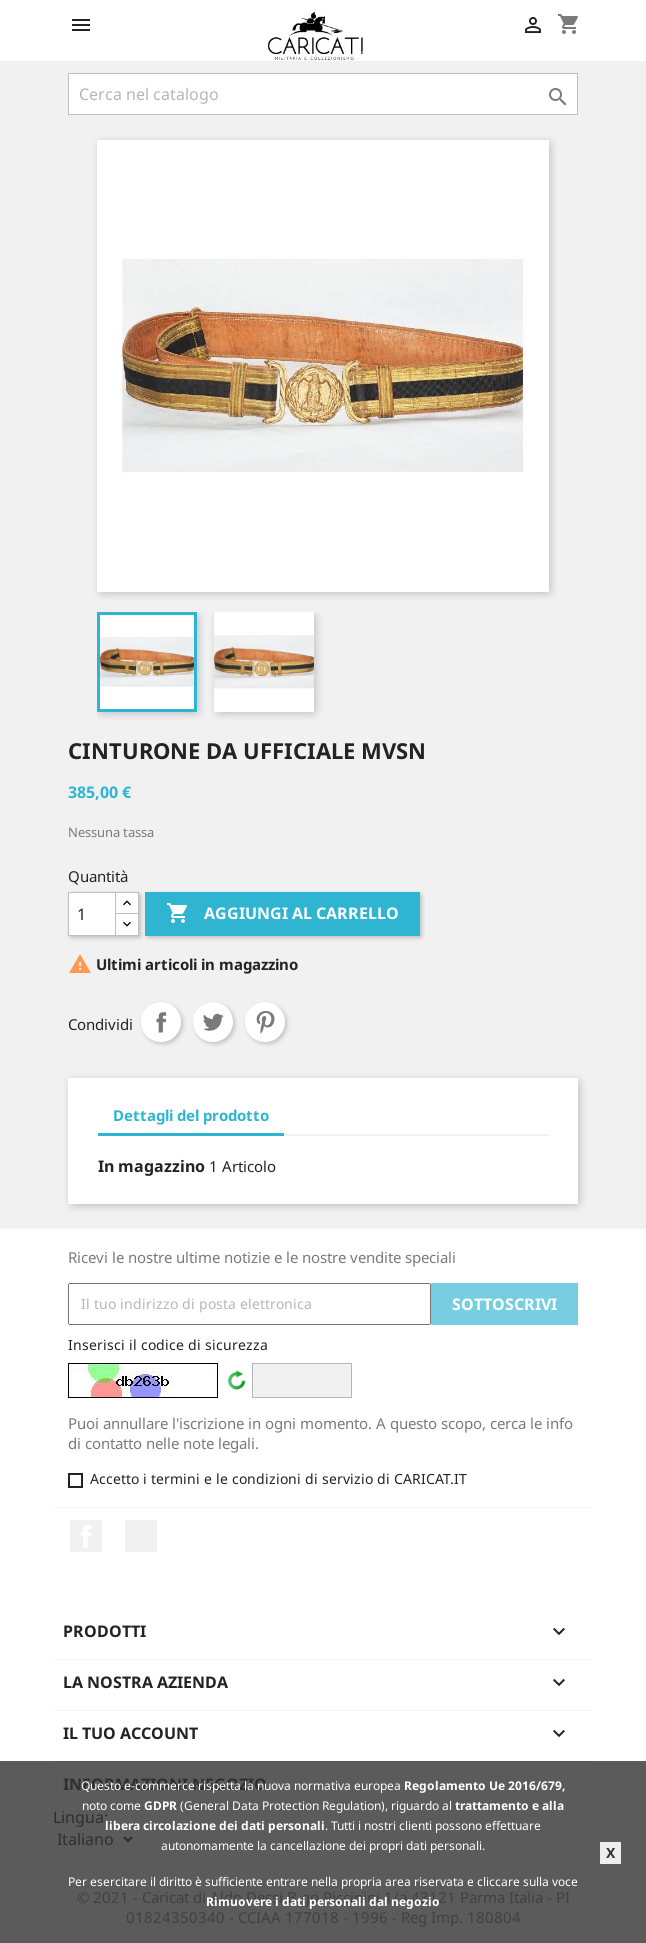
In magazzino (151, 1166)
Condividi (161, 1022)
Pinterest (265, 1022)
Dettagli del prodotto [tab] (191, 1115)
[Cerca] (323, 94)
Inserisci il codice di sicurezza (168, 1344)
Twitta (213, 1022)
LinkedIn (141, 1536)
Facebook (86, 1536)
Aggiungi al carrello (282, 914)
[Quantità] (92, 914)
